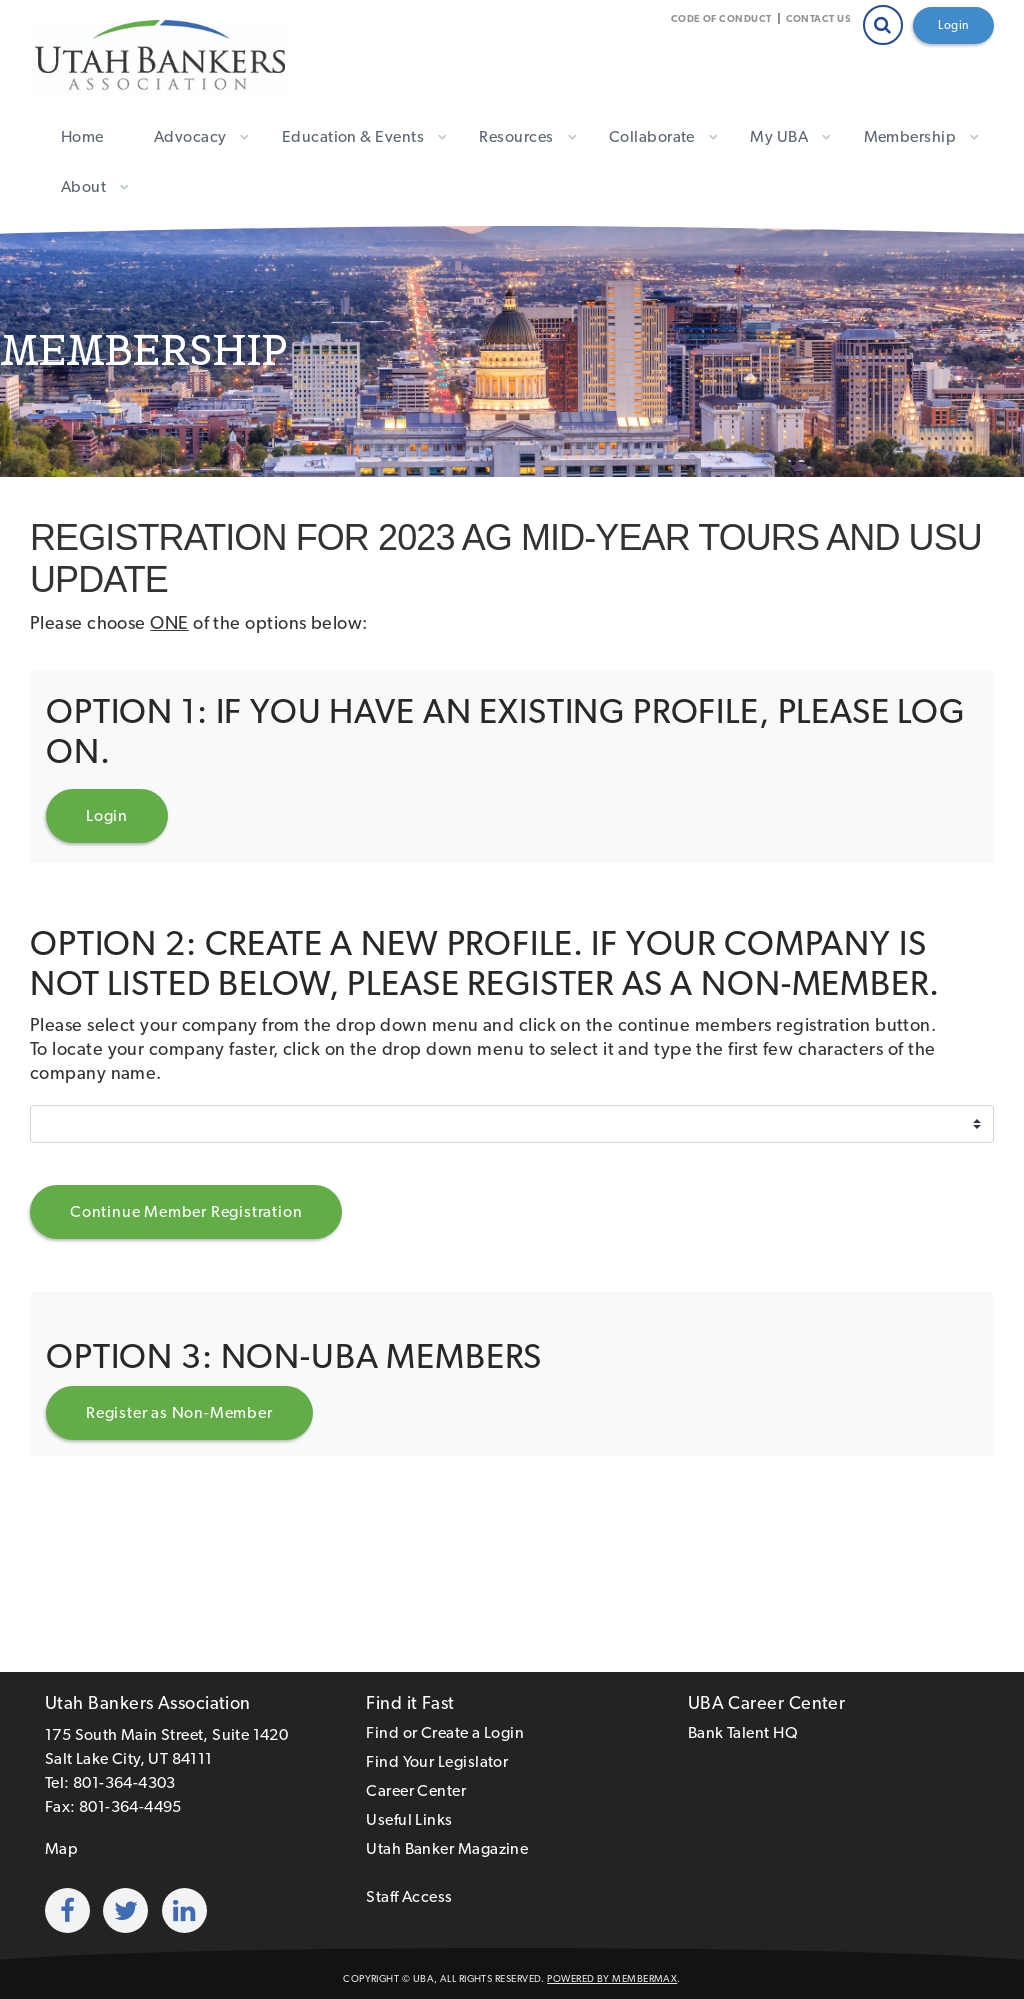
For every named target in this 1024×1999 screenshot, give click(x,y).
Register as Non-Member (179, 1412)
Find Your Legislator (437, 1761)
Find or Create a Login (445, 1732)
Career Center (416, 1790)
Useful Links (409, 1819)
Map (61, 1848)
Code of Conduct (721, 18)
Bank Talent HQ (743, 1732)
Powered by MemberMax (612, 1978)
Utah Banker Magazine (447, 1848)
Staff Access (409, 1896)
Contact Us (819, 18)
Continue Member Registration (186, 1211)
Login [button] (107, 815)
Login (953, 25)
